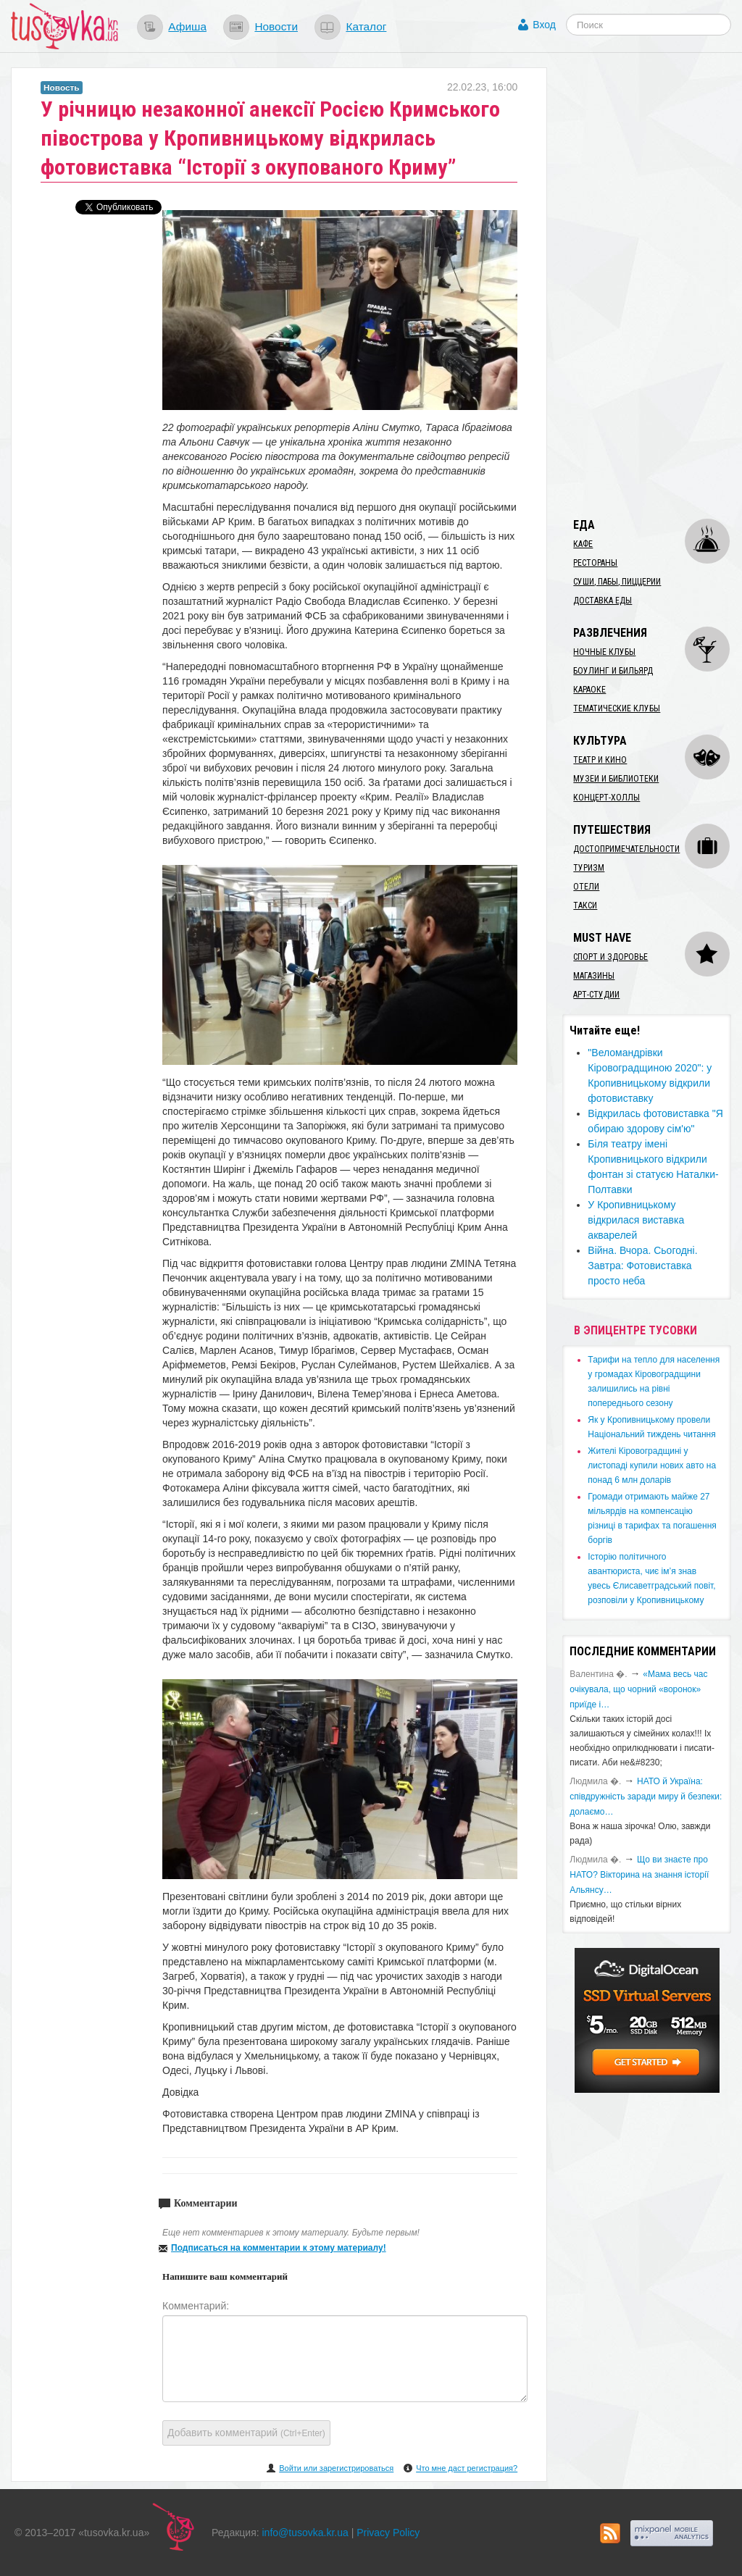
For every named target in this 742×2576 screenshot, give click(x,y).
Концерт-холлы (606, 798)
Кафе (583, 544)
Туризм (588, 868)
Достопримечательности (626, 849)
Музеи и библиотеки (616, 779)
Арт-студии (596, 995)
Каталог (366, 26)
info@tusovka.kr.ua (305, 2532)
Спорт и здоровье (610, 957)
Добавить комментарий (246, 2432)
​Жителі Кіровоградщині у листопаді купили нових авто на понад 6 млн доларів (652, 1465)
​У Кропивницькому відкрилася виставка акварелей (636, 1220)
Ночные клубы (604, 652)
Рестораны (595, 563)
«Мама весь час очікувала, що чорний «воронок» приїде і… (638, 1689)
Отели (586, 887)
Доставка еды (602, 600)
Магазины (593, 976)
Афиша (187, 26)
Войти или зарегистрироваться (336, 2468)
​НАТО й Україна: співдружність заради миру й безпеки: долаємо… (646, 1796)
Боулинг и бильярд (613, 671)
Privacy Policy (388, 2532)
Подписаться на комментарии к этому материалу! (278, 2248)
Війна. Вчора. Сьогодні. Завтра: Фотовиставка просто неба (642, 1266)
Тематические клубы (616, 708)
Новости (276, 26)
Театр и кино (600, 760)
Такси (585, 905)
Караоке (589, 690)
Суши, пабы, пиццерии (617, 582)
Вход (544, 24)
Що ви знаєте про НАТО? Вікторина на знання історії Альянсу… (639, 1874)
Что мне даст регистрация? (466, 2468)
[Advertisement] (651, 284)
